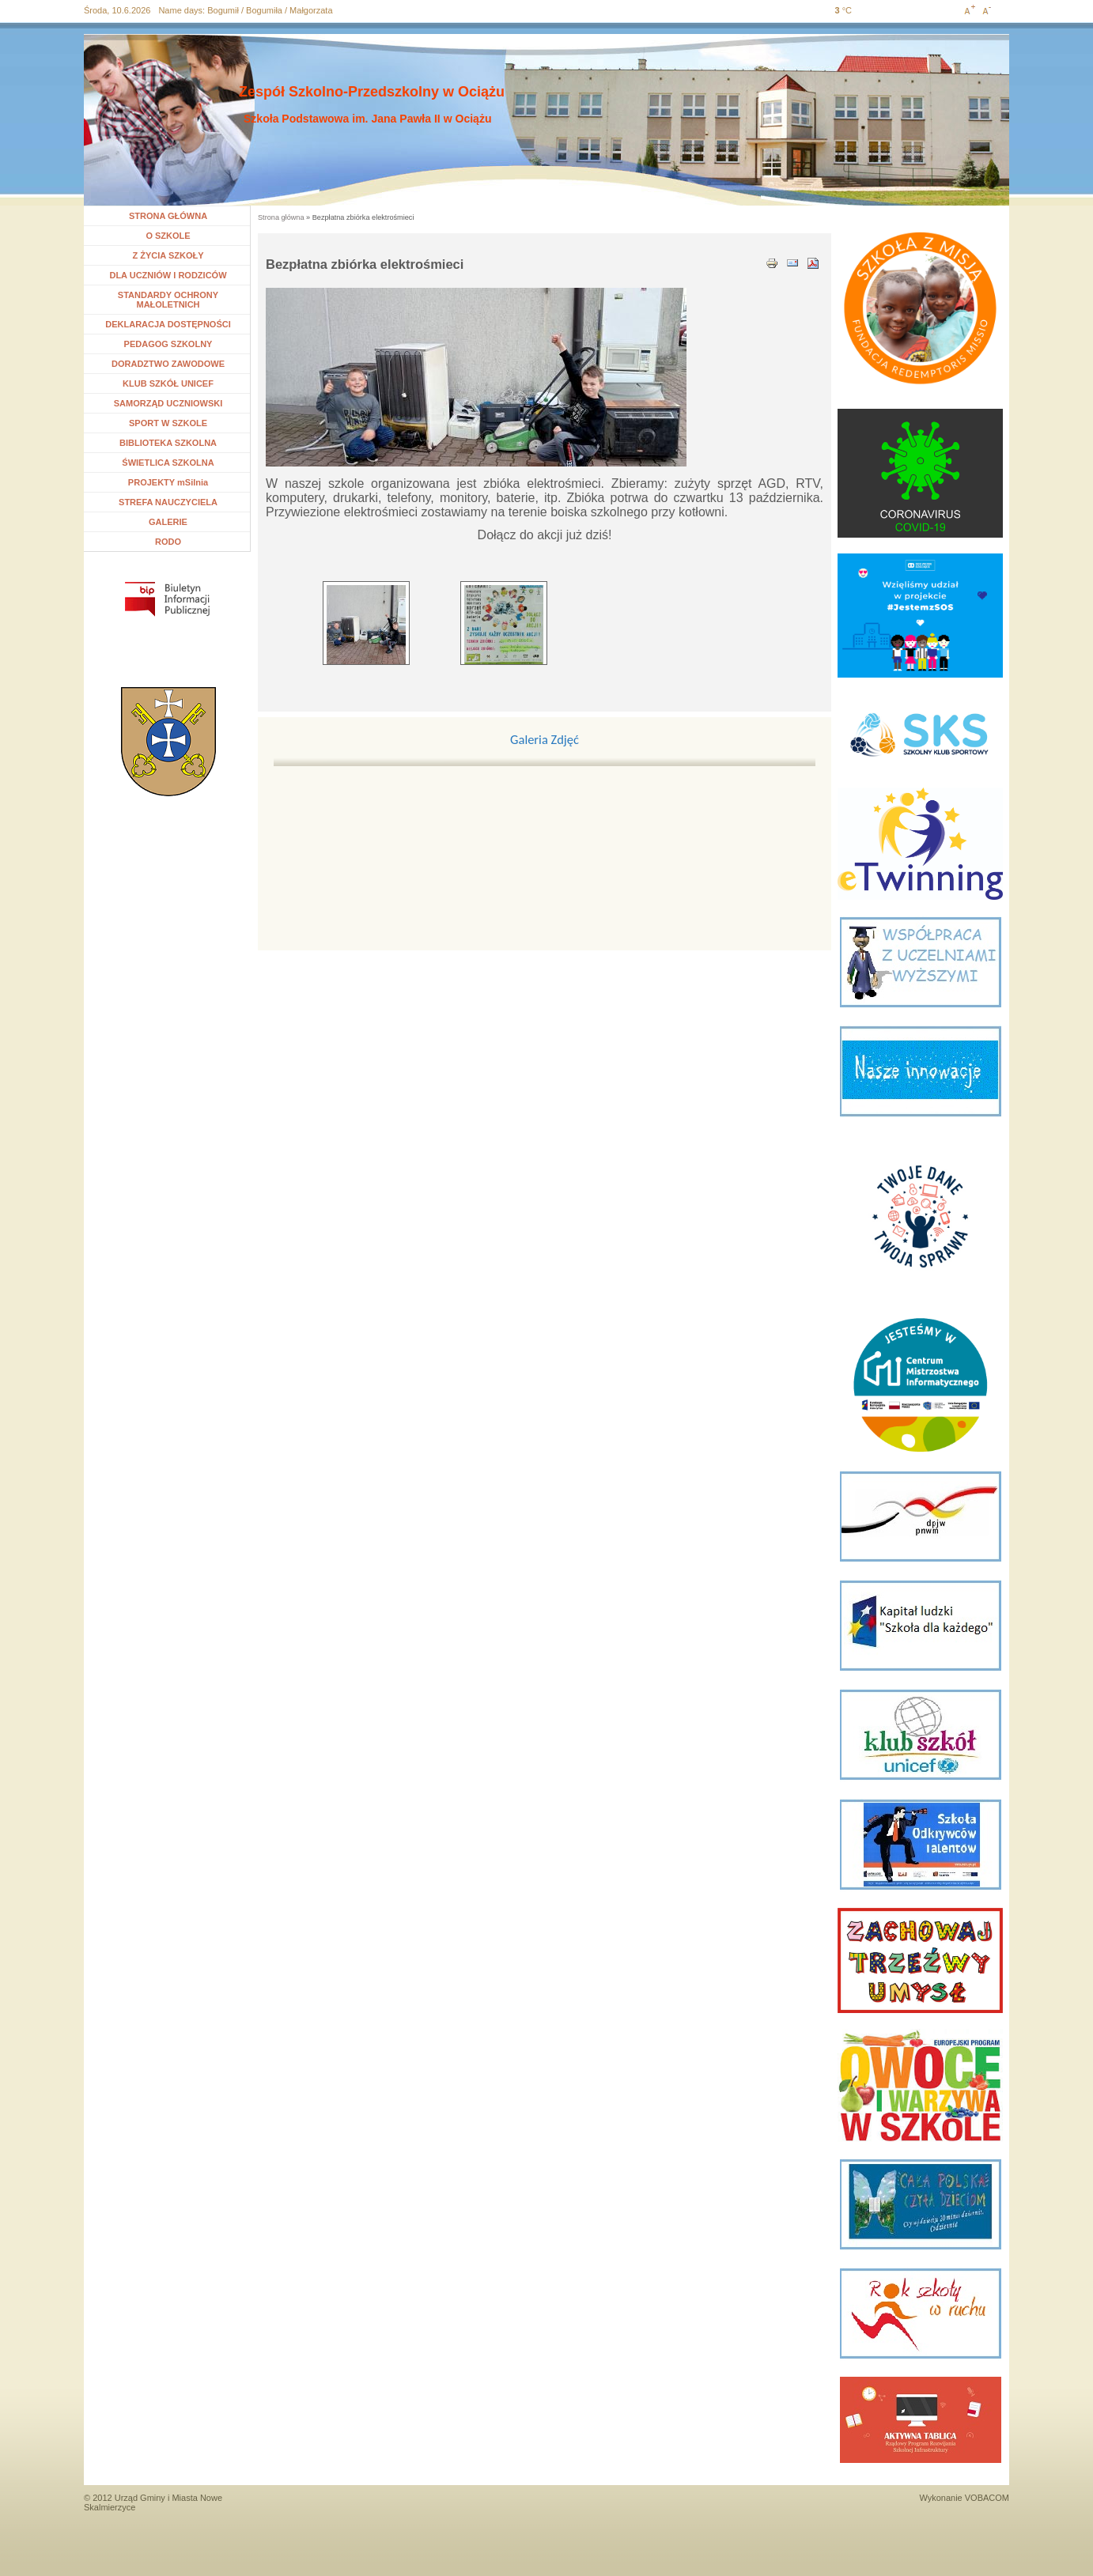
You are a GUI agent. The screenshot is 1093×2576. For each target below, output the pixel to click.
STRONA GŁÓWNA (168, 216)
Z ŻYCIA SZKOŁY (167, 255)
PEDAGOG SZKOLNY (168, 344)
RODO (168, 541)
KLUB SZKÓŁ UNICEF (168, 383)
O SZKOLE (174, 235)
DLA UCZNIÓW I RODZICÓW (167, 275)
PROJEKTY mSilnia (168, 482)
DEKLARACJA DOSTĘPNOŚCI (168, 324)
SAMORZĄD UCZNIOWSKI (168, 403)
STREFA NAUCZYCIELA (168, 502)
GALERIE (168, 522)
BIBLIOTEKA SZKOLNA (168, 443)
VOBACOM (987, 2497)
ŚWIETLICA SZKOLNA (168, 462)
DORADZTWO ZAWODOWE (168, 363)
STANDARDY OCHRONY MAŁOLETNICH (168, 299)
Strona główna (281, 217)
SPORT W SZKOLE (168, 423)
